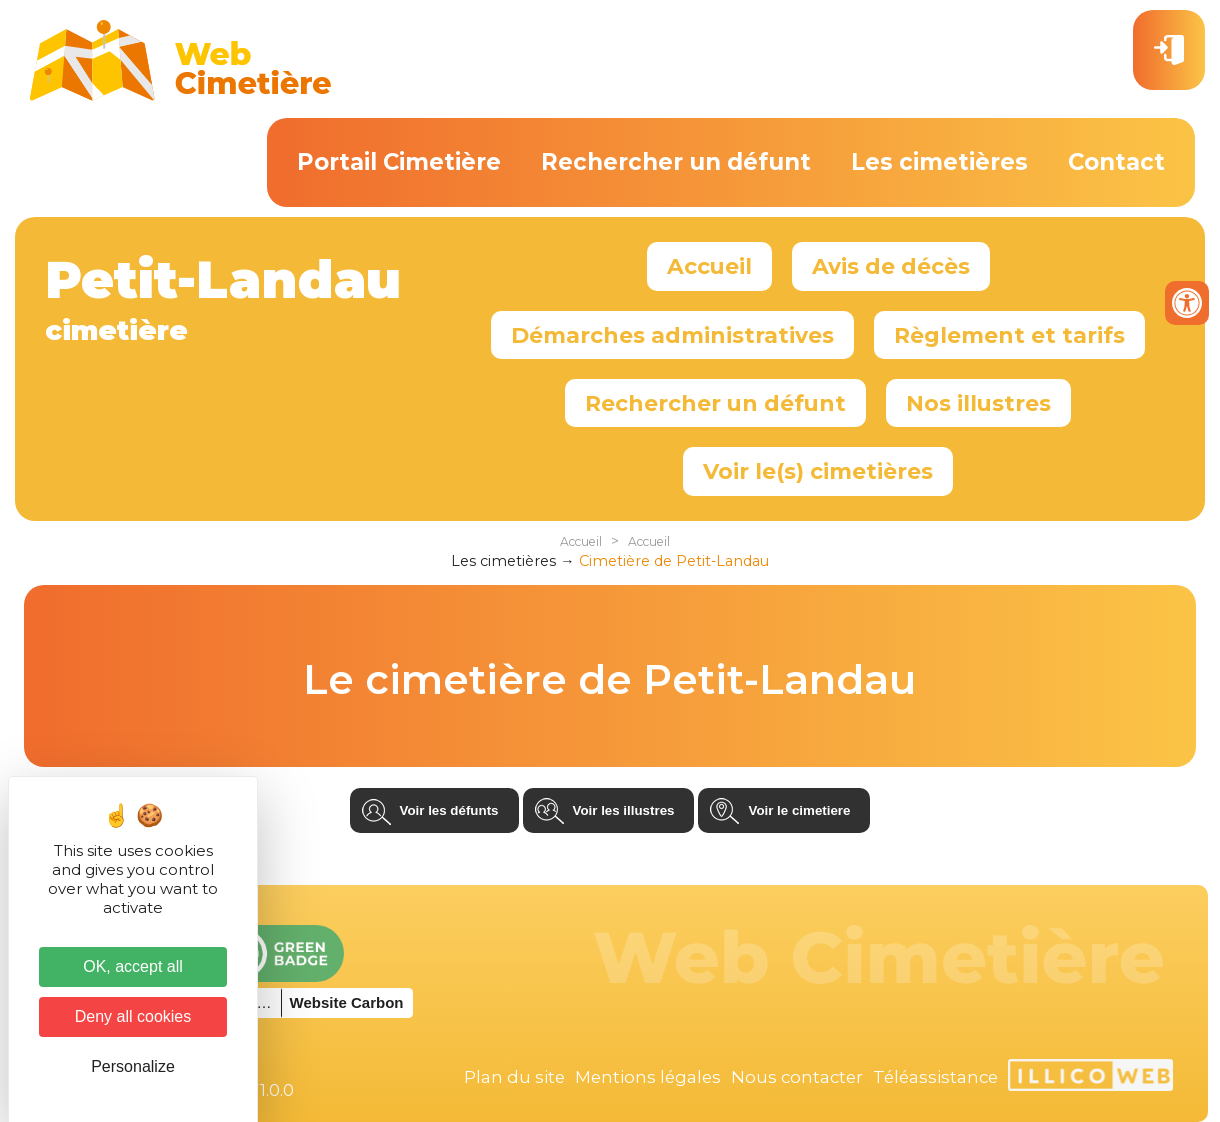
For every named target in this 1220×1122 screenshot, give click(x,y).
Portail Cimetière (399, 162)
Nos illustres (978, 403)
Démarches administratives (672, 335)
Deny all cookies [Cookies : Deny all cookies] (133, 1016)
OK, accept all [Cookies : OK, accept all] (133, 966)
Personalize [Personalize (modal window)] (133, 1066)
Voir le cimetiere (799, 810)
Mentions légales (648, 1077)
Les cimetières (939, 162)
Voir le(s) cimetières (818, 471)
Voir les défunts (449, 810)
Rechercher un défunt (676, 162)
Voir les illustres (624, 810)
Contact (1116, 162)
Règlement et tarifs (1009, 335)
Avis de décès (891, 266)
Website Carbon (347, 1002)
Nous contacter (797, 1077)
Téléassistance (935, 1077)
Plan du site (514, 1077)
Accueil (709, 266)
